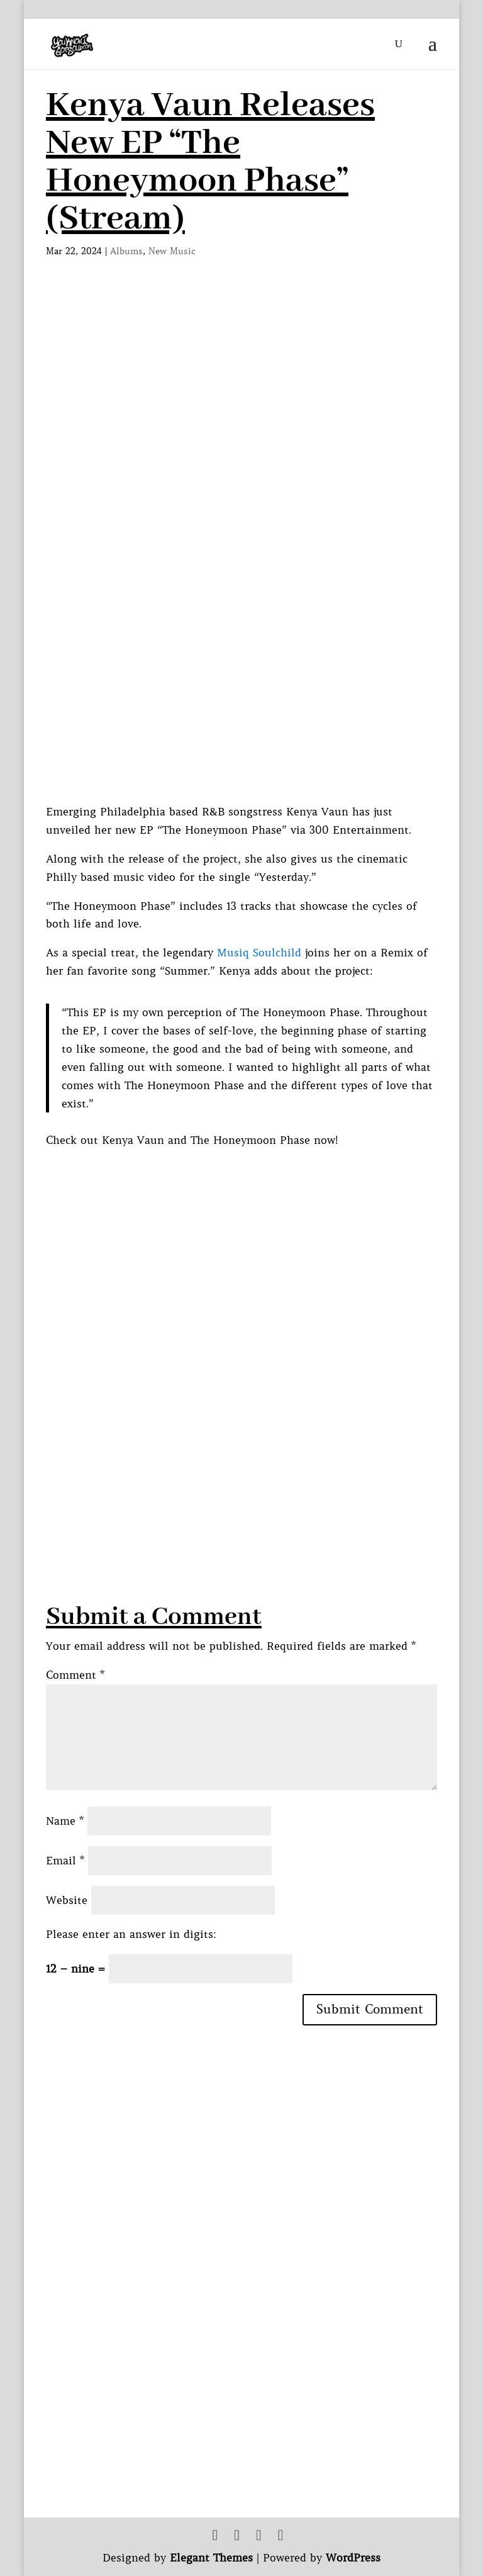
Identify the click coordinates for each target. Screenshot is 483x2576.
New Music (172, 251)
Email (65, 1861)
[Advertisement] (264, 1452)
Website (66, 1900)
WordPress (353, 2558)
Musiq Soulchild (259, 953)
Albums (126, 251)
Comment (75, 1675)
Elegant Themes (211, 2558)
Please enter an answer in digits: (131, 1934)
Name (65, 1821)
